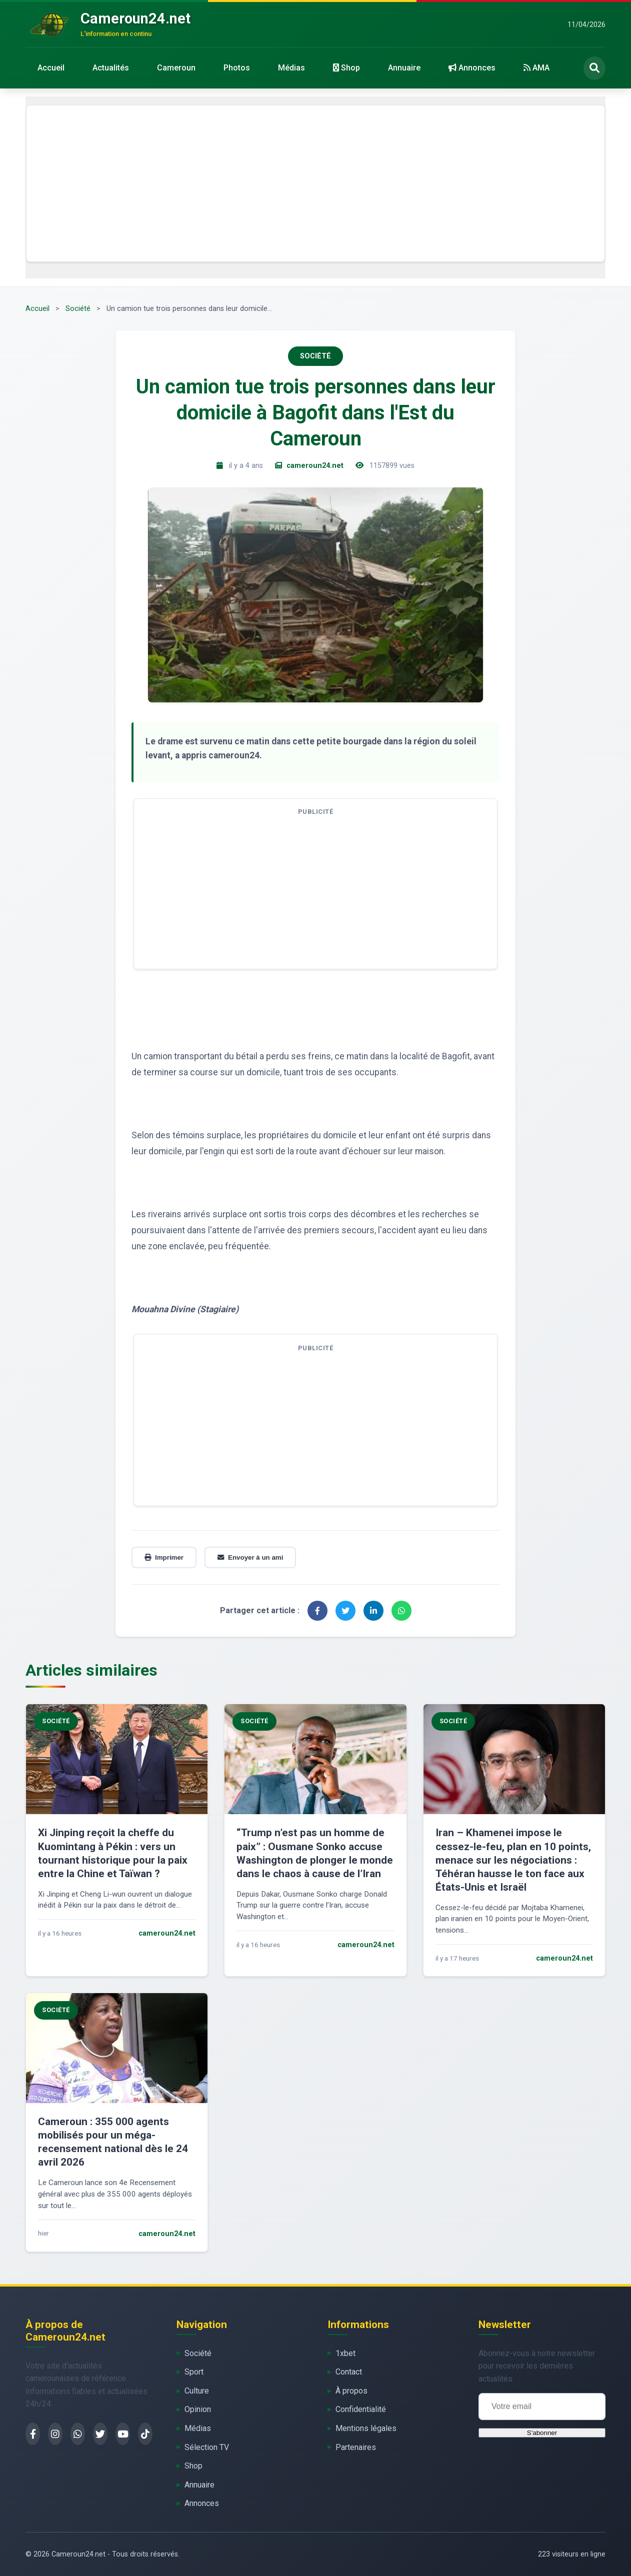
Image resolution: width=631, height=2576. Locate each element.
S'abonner (542, 2433)
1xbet (346, 2353)
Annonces (472, 67)
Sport (194, 2372)
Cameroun (176, 67)
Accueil (51, 67)
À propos (352, 2391)
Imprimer (164, 1557)
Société (78, 308)
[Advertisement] (315, 183)
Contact (349, 2372)
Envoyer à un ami (250, 1557)
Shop (346, 67)
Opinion (197, 2409)
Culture (196, 2391)
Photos (237, 67)
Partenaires (356, 2447)
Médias (291, 67)
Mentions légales (366, 2428)
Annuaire (404, 67)
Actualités (110, 67)
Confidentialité (361, 2409)
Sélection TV (206, 2447)
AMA (537, 67)
